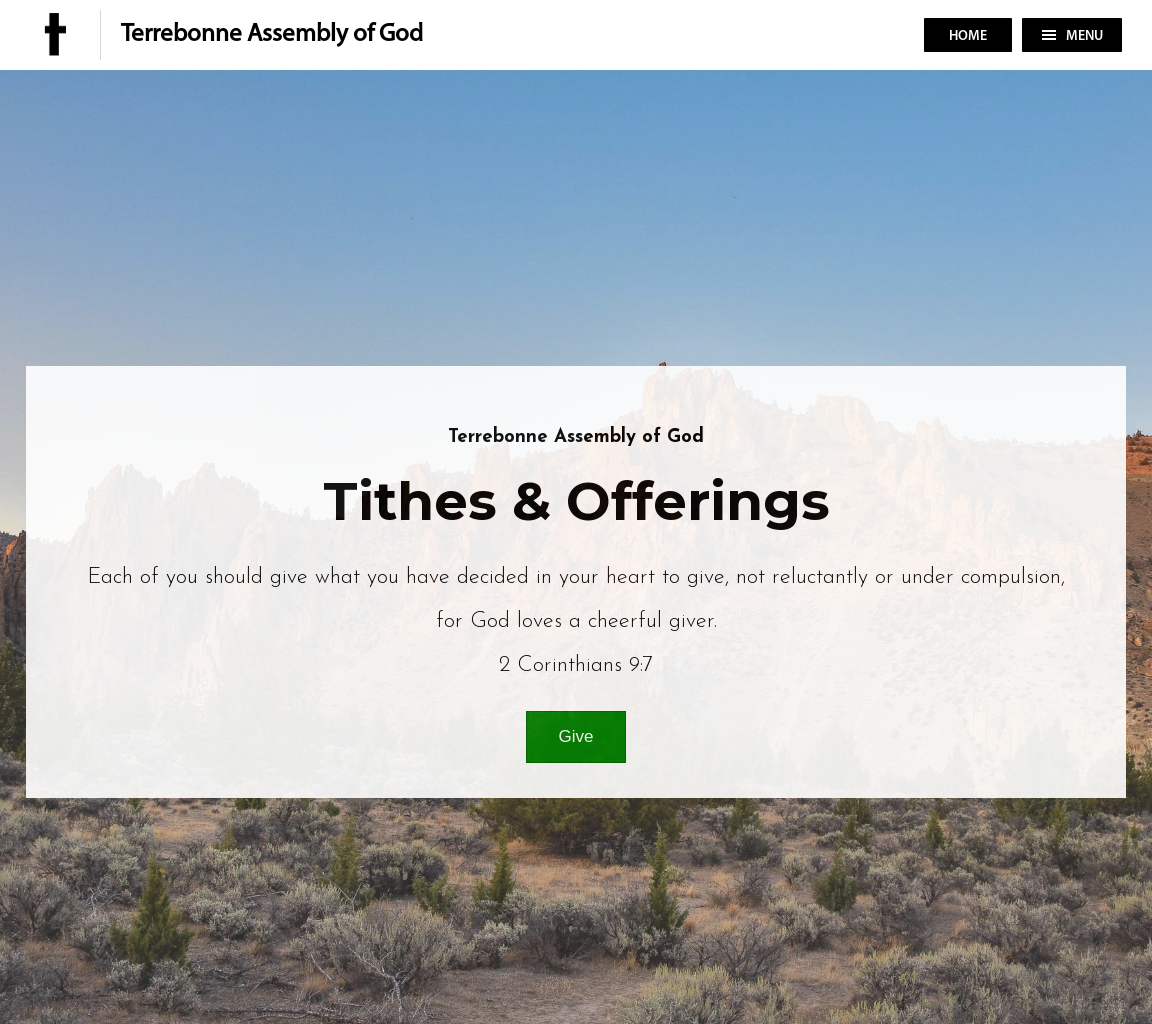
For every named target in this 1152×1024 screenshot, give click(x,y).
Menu (1072, 36)
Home (968, 36)
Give (576, 736)
